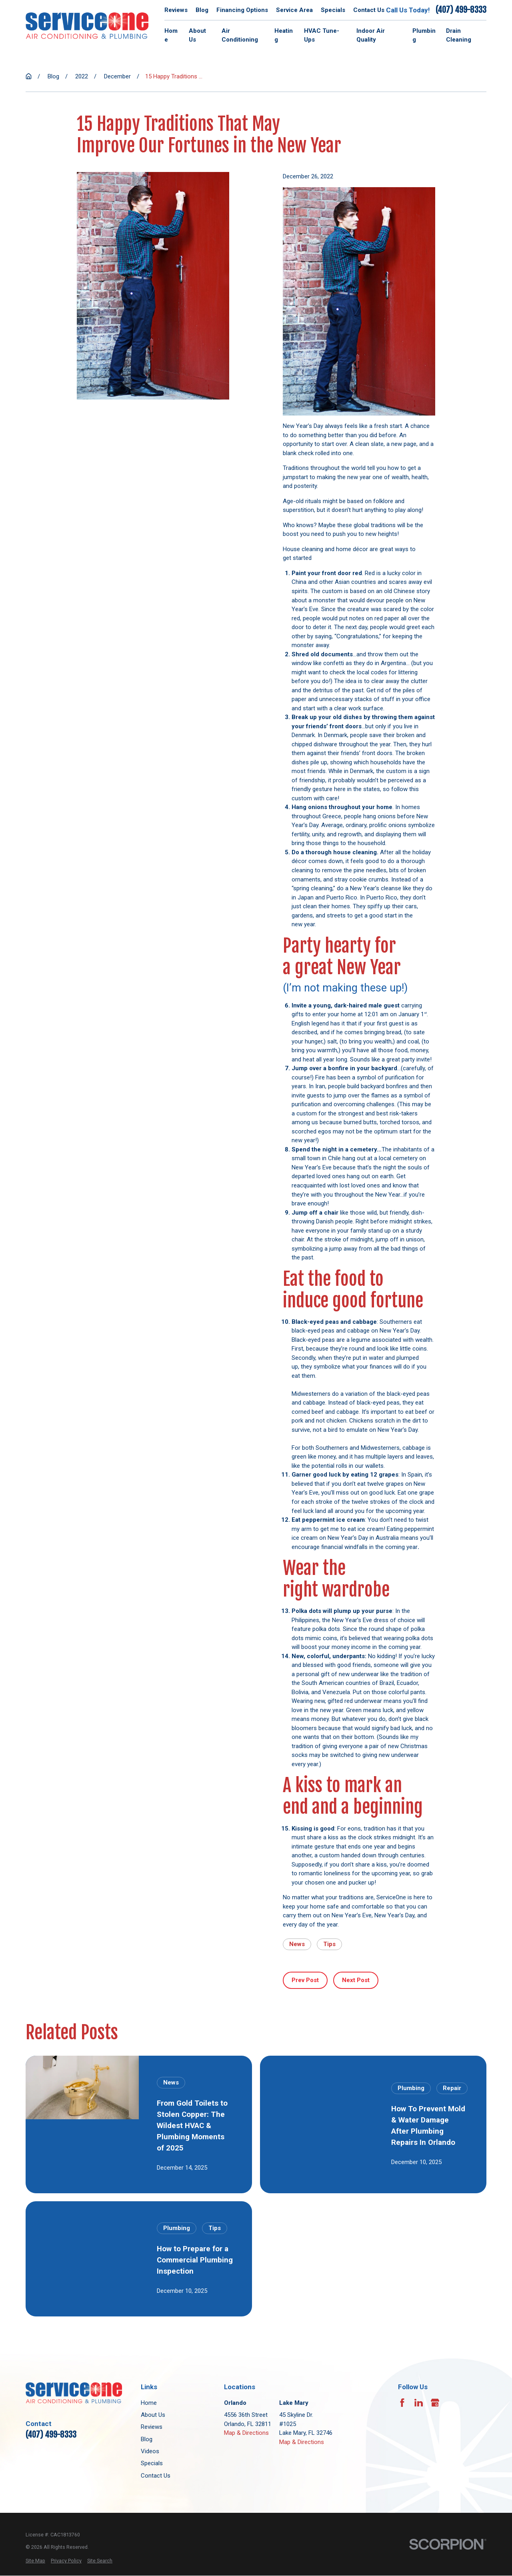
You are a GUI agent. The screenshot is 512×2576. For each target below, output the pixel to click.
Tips (329, 1944)
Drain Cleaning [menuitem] (458, 35)
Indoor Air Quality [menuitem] (370, 35)
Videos (150, 2451)
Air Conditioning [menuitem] (240, 35)
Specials (333, 10)
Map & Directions (246, 2432)
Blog (202, 10)
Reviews (176, 10)
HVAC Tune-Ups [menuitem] (321, 35)
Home (149, 2402)
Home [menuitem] (171, 35)
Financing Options (242, 10)
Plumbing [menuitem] (424, 35)
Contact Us (368, 10)
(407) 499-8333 (461, 10)
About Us (153, 2414)
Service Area (294, 10)
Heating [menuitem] (283, 35)
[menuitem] (35, 2561)
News (297, 1944)
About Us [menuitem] (197, 35)
